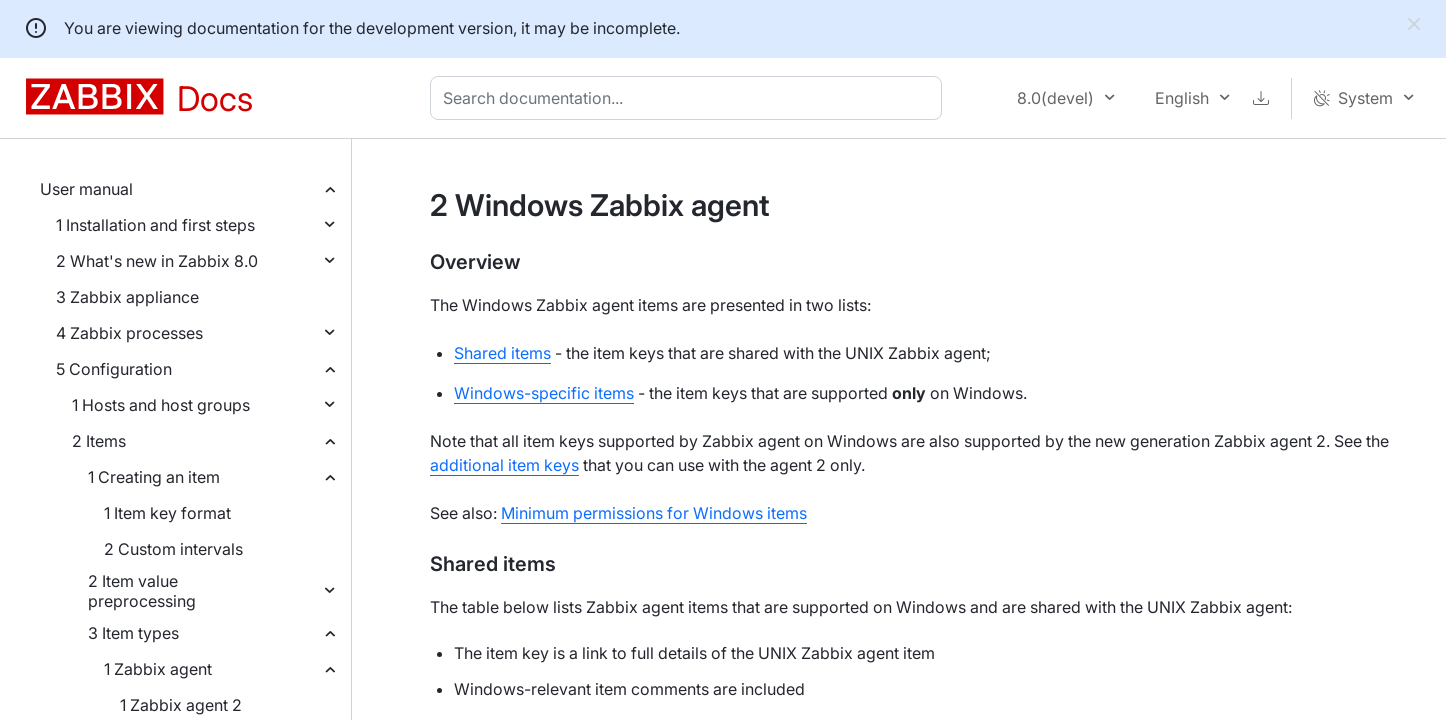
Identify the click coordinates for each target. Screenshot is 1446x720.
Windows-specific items (544, 393)
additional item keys (504, 465)
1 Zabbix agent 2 (181, 705)
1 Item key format (167, 513)
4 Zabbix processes (129, 333)
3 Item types (133, 633)
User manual (86, 189)
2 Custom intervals (173, 549)
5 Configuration (114, 369)
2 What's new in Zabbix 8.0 (157, 261)
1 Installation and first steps (155, 225)
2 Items (99, 441)
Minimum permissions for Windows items (654, 513)
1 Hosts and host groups (161, 405)
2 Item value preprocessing (142, 591)
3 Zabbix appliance (127, 297)
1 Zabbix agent (158, 669)
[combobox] (690, 98)
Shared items (502, 353)
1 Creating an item (154, 477)
